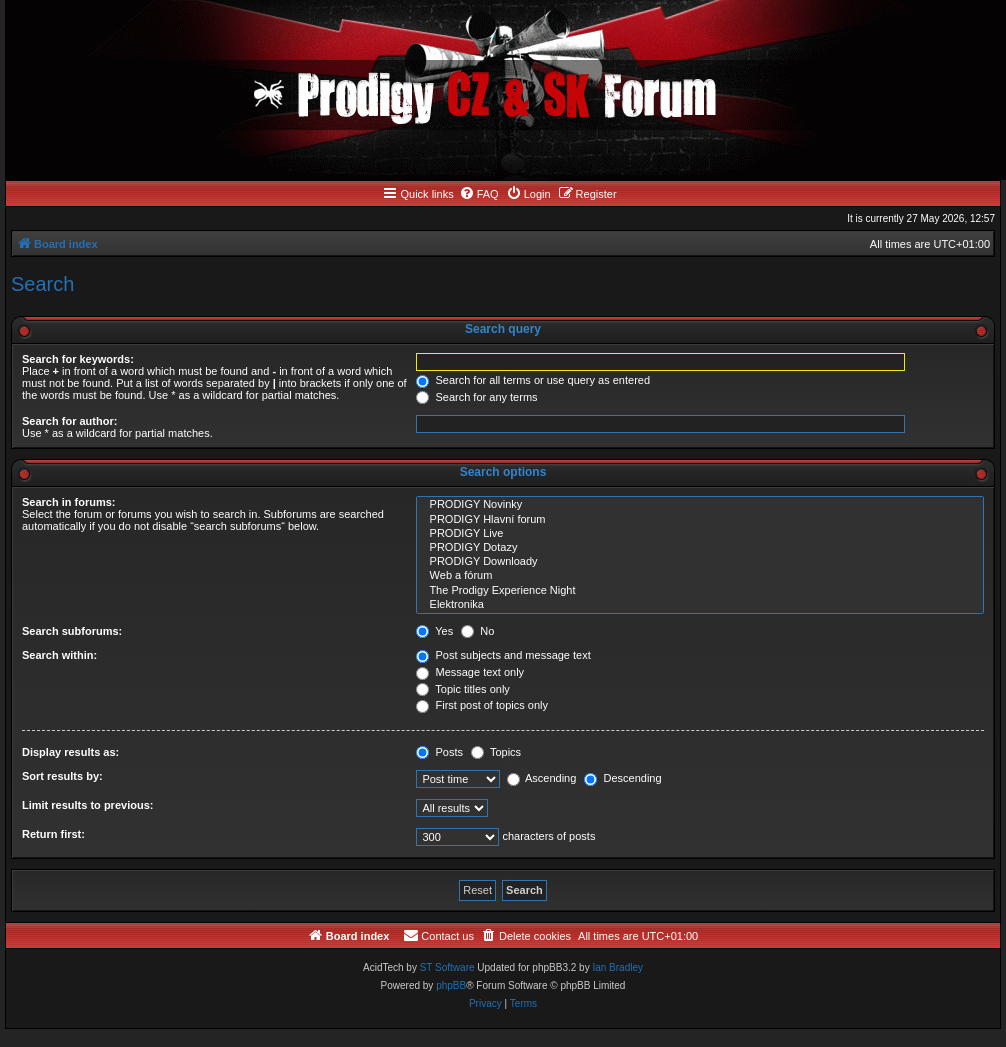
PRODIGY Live (700, 534)
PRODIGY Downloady (700, 562)
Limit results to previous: (87, 805)
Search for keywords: (78, 359)
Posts (439, 752)
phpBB (451, 985)
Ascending (542, 778)
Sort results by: (62, 776)
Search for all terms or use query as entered (533, 380)
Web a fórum (700, 576)
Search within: (59, 655)
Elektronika (700, 605)
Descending (622, 778)
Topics (496, 752)
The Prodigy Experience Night (700, 591)
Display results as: (70, 752)
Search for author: (69, 421)
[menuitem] (479, 194)
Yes (434, 631)
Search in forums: (69, 502)
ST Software (447, 967)
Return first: (53, 834)
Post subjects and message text (503, 655)
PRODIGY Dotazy (700, 548)
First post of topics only (482, 705)
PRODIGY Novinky (700, 505)
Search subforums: (72, 631)
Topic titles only (462, 689)
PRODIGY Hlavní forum (700, 520)
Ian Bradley (617, 967)
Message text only (470, 672)
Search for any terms (476, 397)
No (477, 631)
